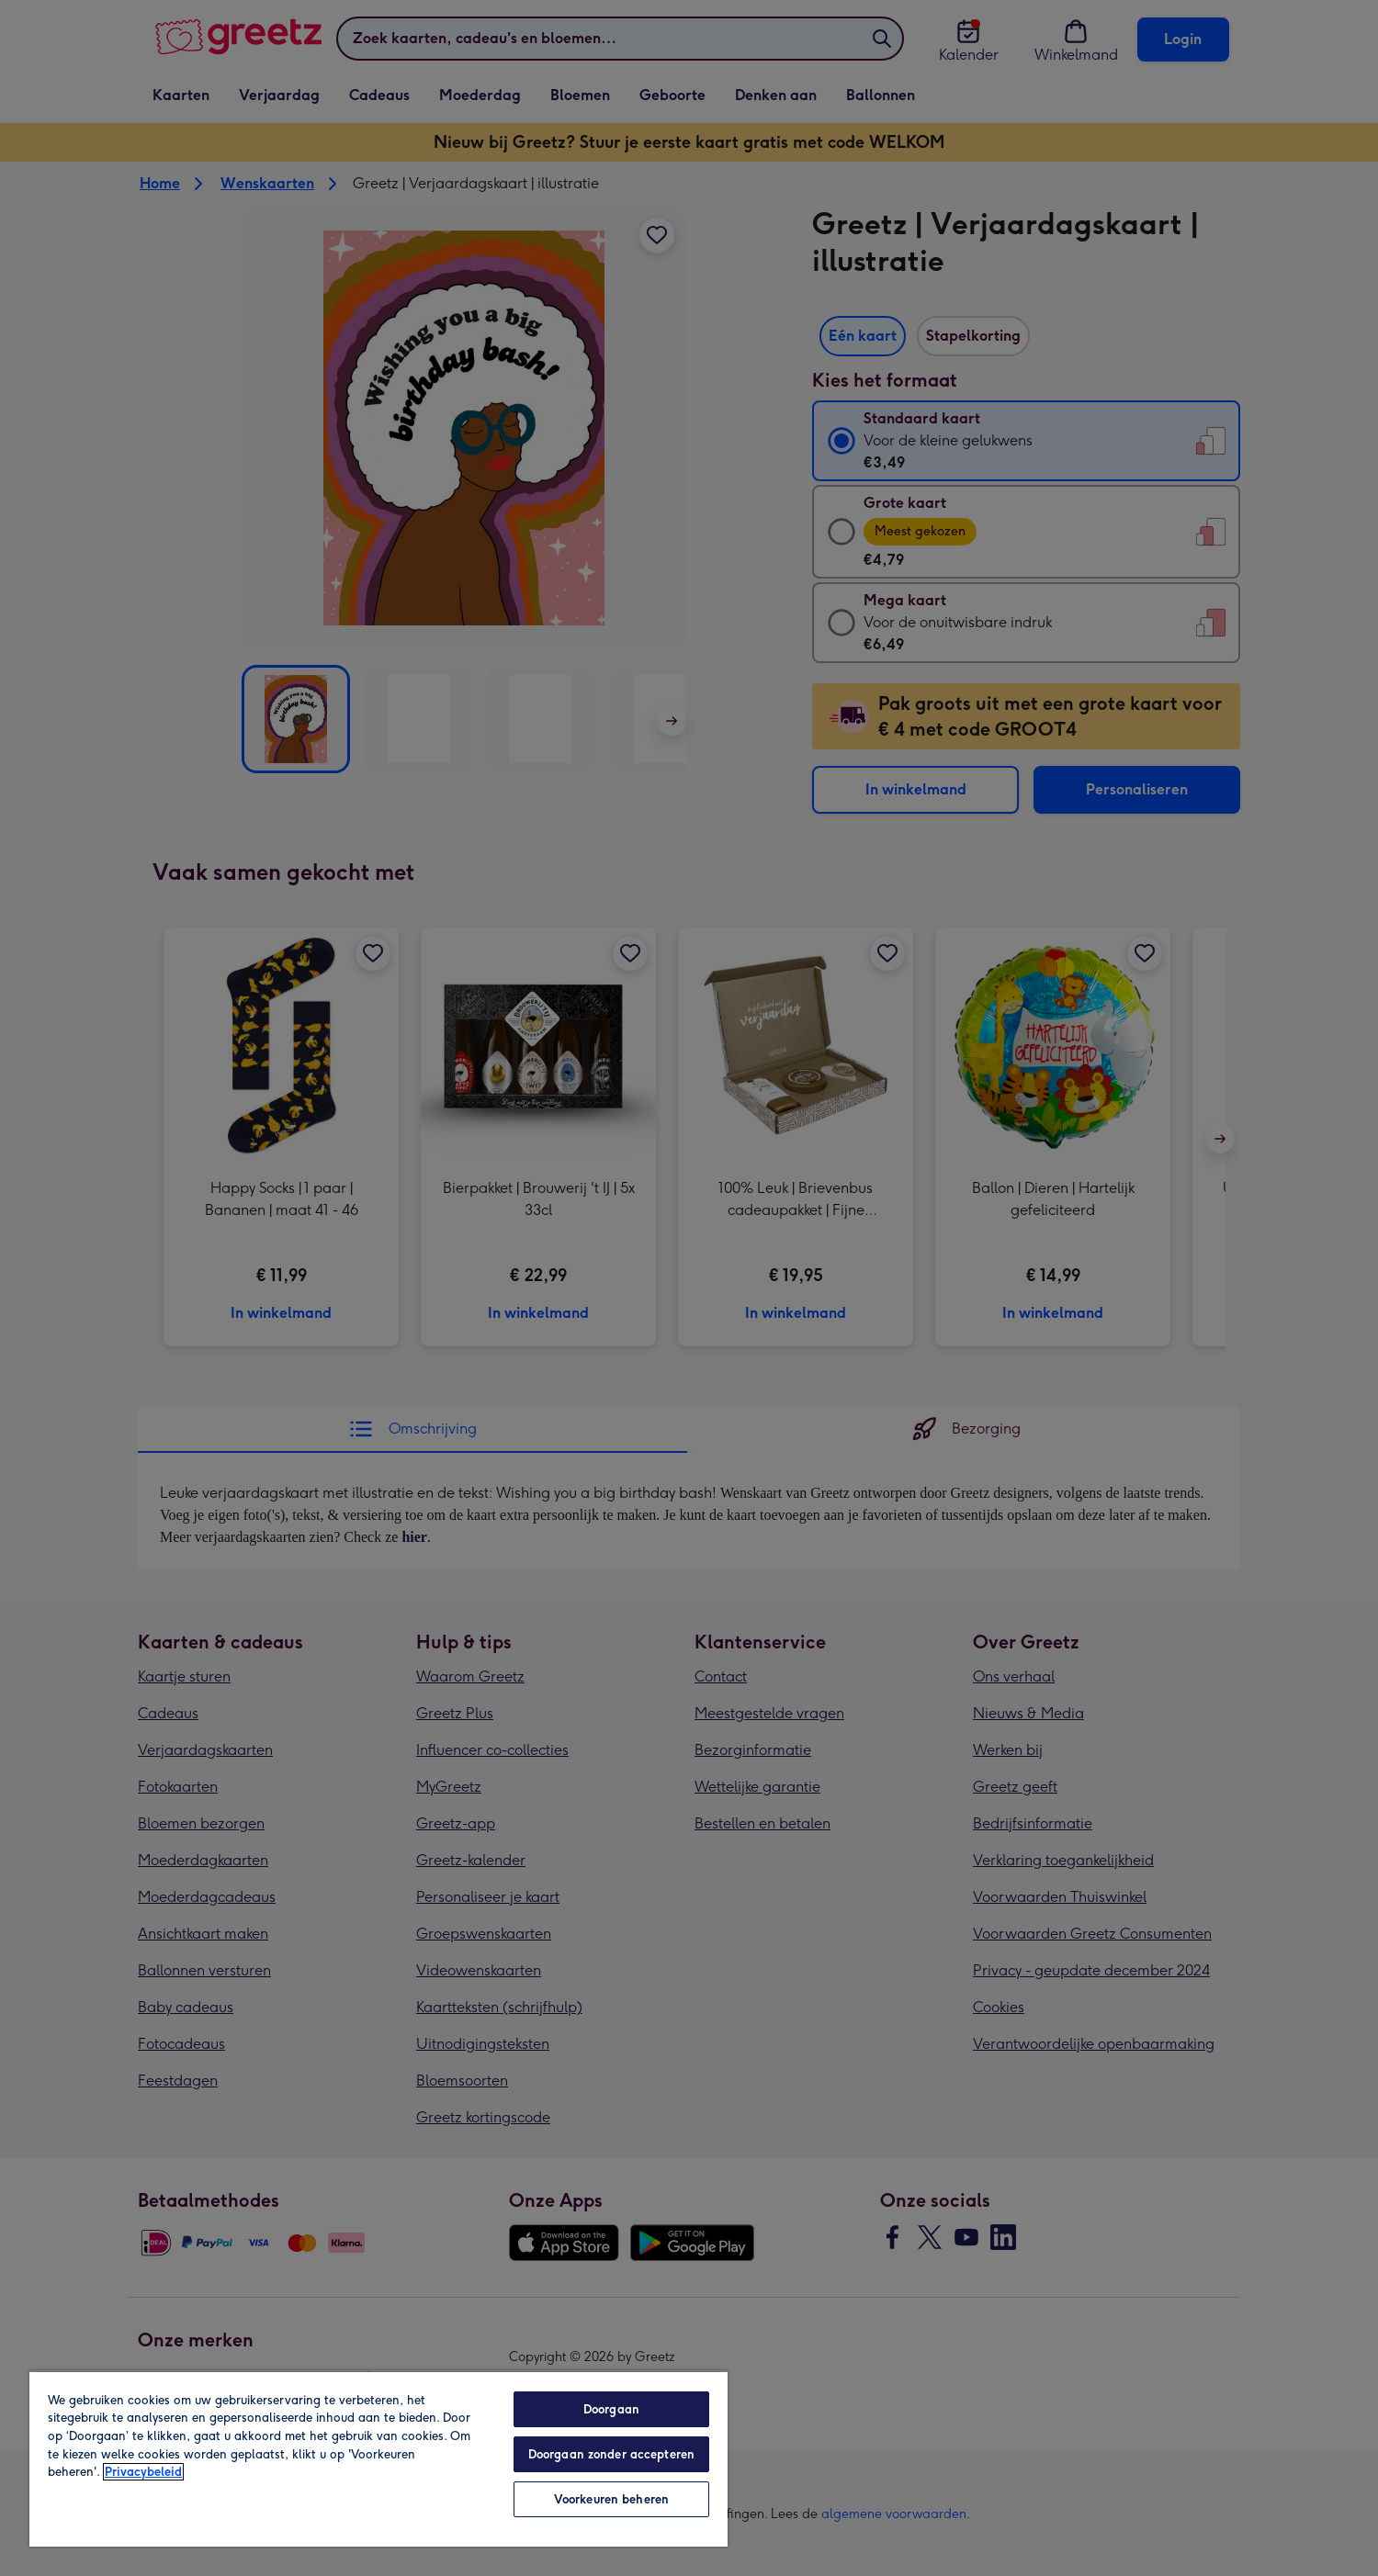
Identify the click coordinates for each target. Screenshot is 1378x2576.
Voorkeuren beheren (611, 2499)
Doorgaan (611, 2409)
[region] (378, 2458)
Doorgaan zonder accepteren (611, 2454)
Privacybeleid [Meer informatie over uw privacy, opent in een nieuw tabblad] (143, 2472)
